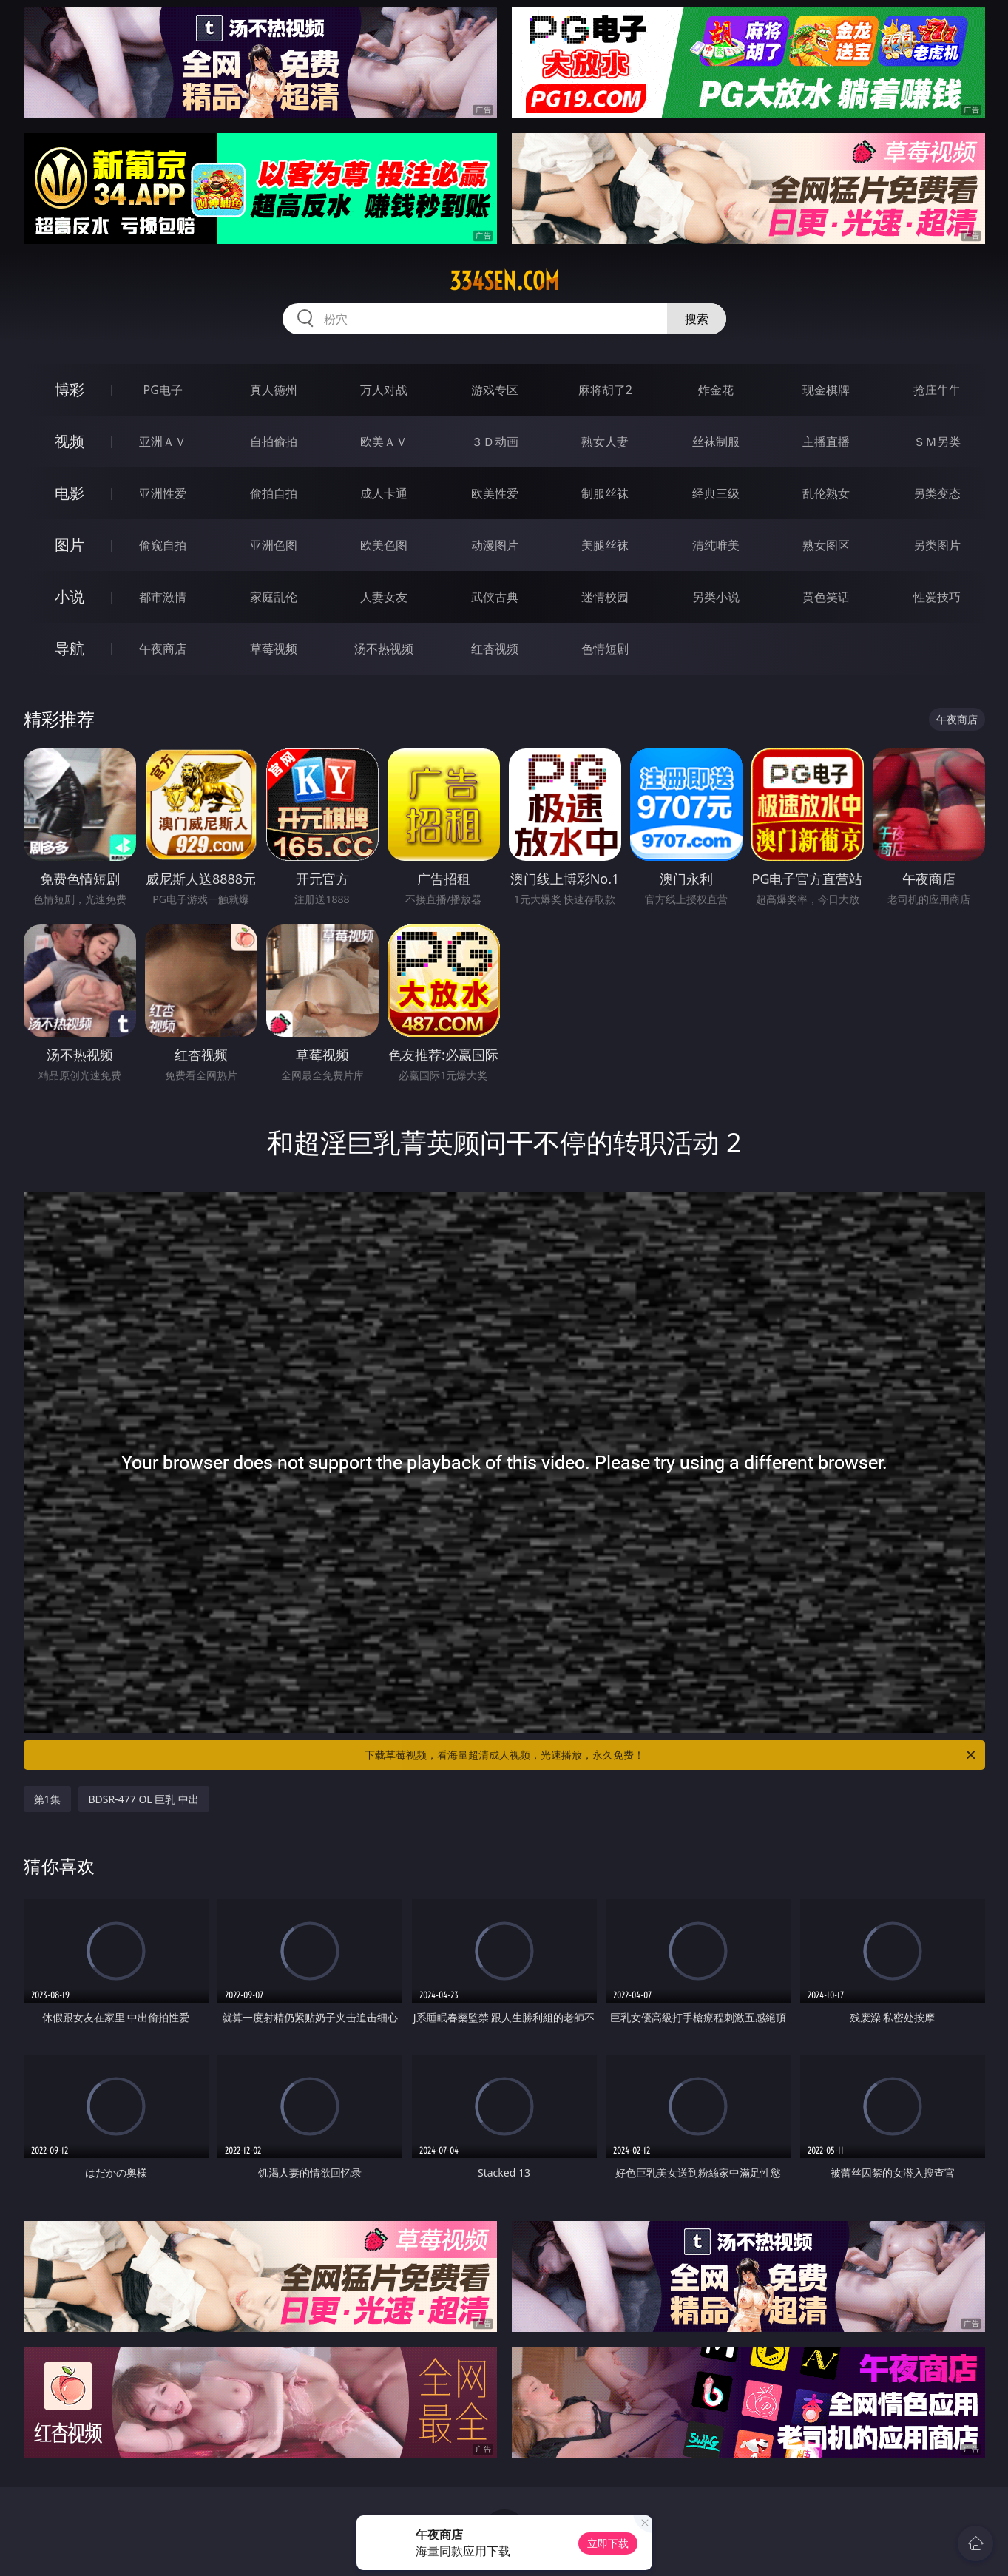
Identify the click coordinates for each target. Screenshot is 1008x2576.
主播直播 (826, 441)
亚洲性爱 (162, 493)
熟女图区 (826, 545)
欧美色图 (383, 545)
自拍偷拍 (273, 441)
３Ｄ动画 (494, 441)
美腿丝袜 (605, 545)
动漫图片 (494, 545)
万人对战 (383, 390)
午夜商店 (162, 648)
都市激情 (162, 597)
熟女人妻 (605, 441)
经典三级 (716, 493)
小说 (69, 596)
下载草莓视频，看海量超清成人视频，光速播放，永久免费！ (671, 1755)
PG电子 (163, 390)
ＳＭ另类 (937, 441)
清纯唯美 (716, 545)
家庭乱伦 (273, 597)
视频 (69, 441)
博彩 (69, 389)
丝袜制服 (716, 441)
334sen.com (504, 281)
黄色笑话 (826, 597)
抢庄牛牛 (937, 390)
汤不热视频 (383, 648)
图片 (69, 545)
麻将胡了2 (605, 390)
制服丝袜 (605, 493)
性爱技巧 (937, 597)
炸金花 (716, 390)
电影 (69, 493)
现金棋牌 (826, 390)
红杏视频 (494, 648)
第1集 (47, 1799)
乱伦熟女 (826, 493)
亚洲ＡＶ (162, 441)
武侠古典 (494, 597)
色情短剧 (605, 648)
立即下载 (608, 2543)
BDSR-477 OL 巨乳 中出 (144, 1799)
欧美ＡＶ (383, 441)
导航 (69, 648)
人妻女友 (383, 597)
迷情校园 (605, 597)
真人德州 (273, 390)
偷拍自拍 (273, 493)
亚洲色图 (273, 545)
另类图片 (937, 545)
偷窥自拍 (162, 545)
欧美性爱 (494, 493)
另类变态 (937, 493)
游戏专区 (494, 390)
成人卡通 (383, 493)
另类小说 (716, 597)
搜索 (696, 319)
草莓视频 (273, 648)
